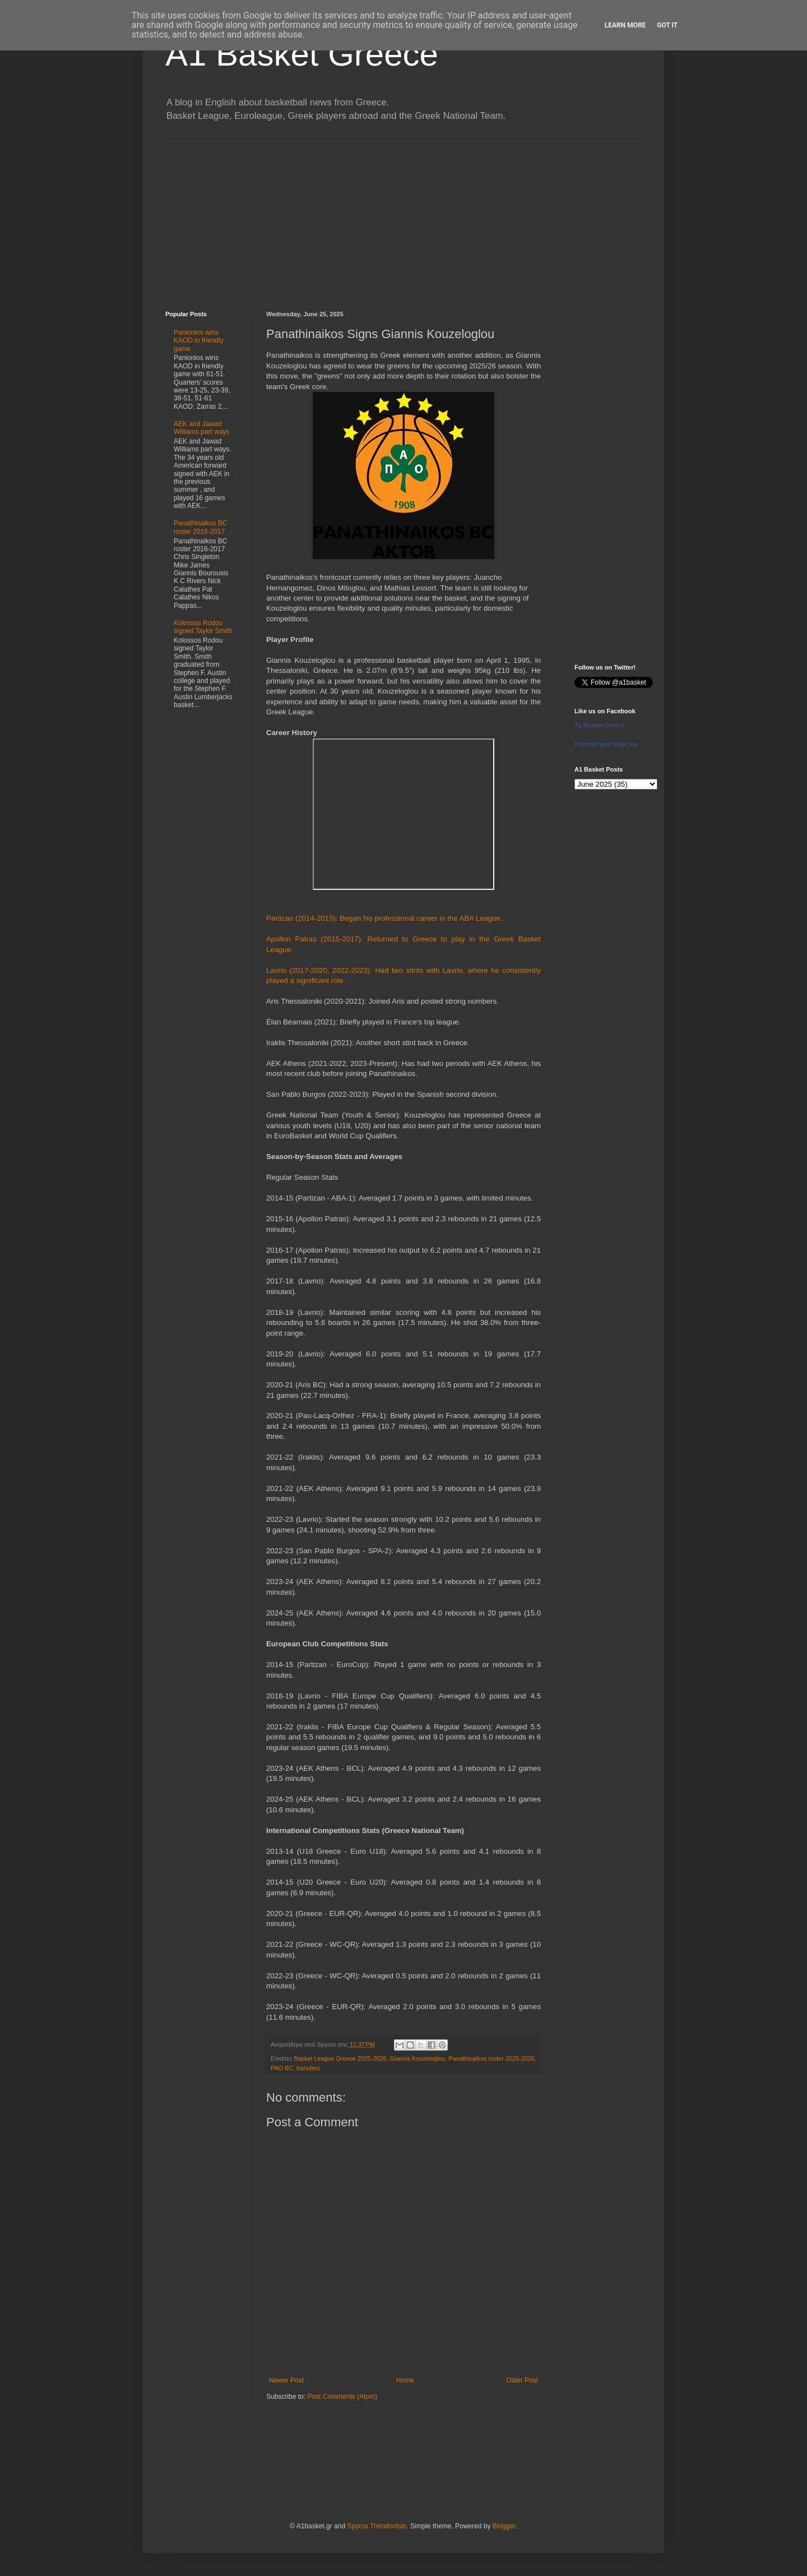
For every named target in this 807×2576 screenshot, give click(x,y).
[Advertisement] (403, 215)
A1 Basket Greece (301, 54)
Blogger (504, 2526)
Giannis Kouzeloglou (417, 2058)
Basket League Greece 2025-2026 (340, 2058)
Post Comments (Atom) (342, 2396)
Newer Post (286, 2380)
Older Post (522, 2380)
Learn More (625, 25)
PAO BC (282, 2068)
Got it (667, 25)
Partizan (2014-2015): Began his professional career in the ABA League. (384, 918)
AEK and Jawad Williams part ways (201, 428)
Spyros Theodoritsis (376, 2526)
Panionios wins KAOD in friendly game (199, 341)
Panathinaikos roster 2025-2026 (491, 2058)
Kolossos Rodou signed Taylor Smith (203, 627)
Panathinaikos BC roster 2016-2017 (200, 527)
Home (405, 2380)
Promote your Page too (606, 744)
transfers (308, 2068)
